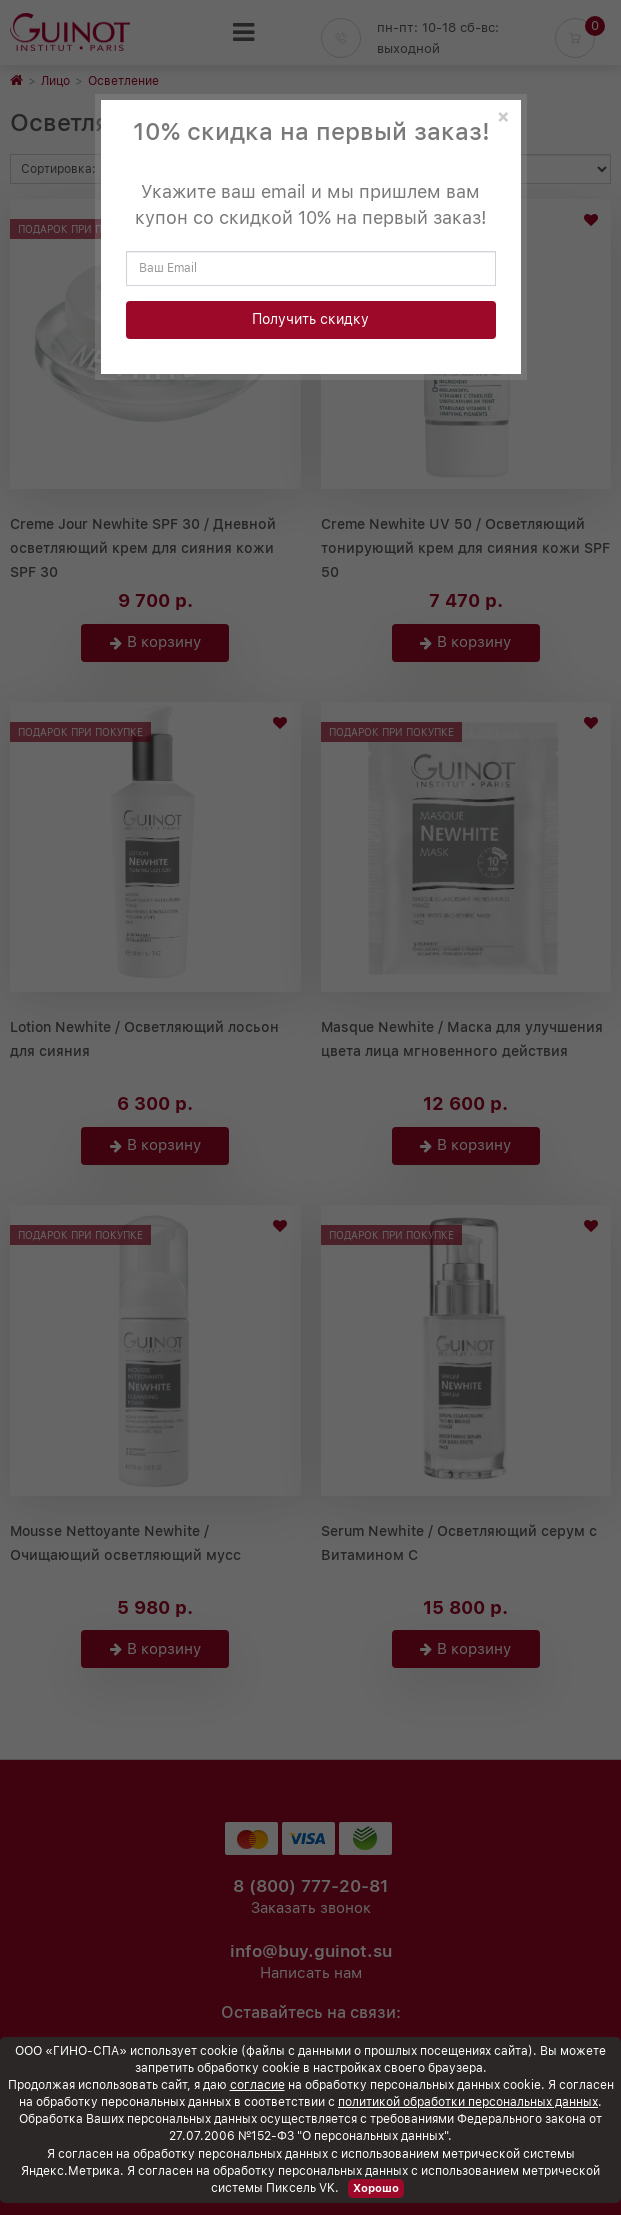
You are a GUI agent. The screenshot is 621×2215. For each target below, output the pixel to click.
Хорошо (376, 2188)
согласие (257, 2085)
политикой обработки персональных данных (468, 2102)
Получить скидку (310, 319)
